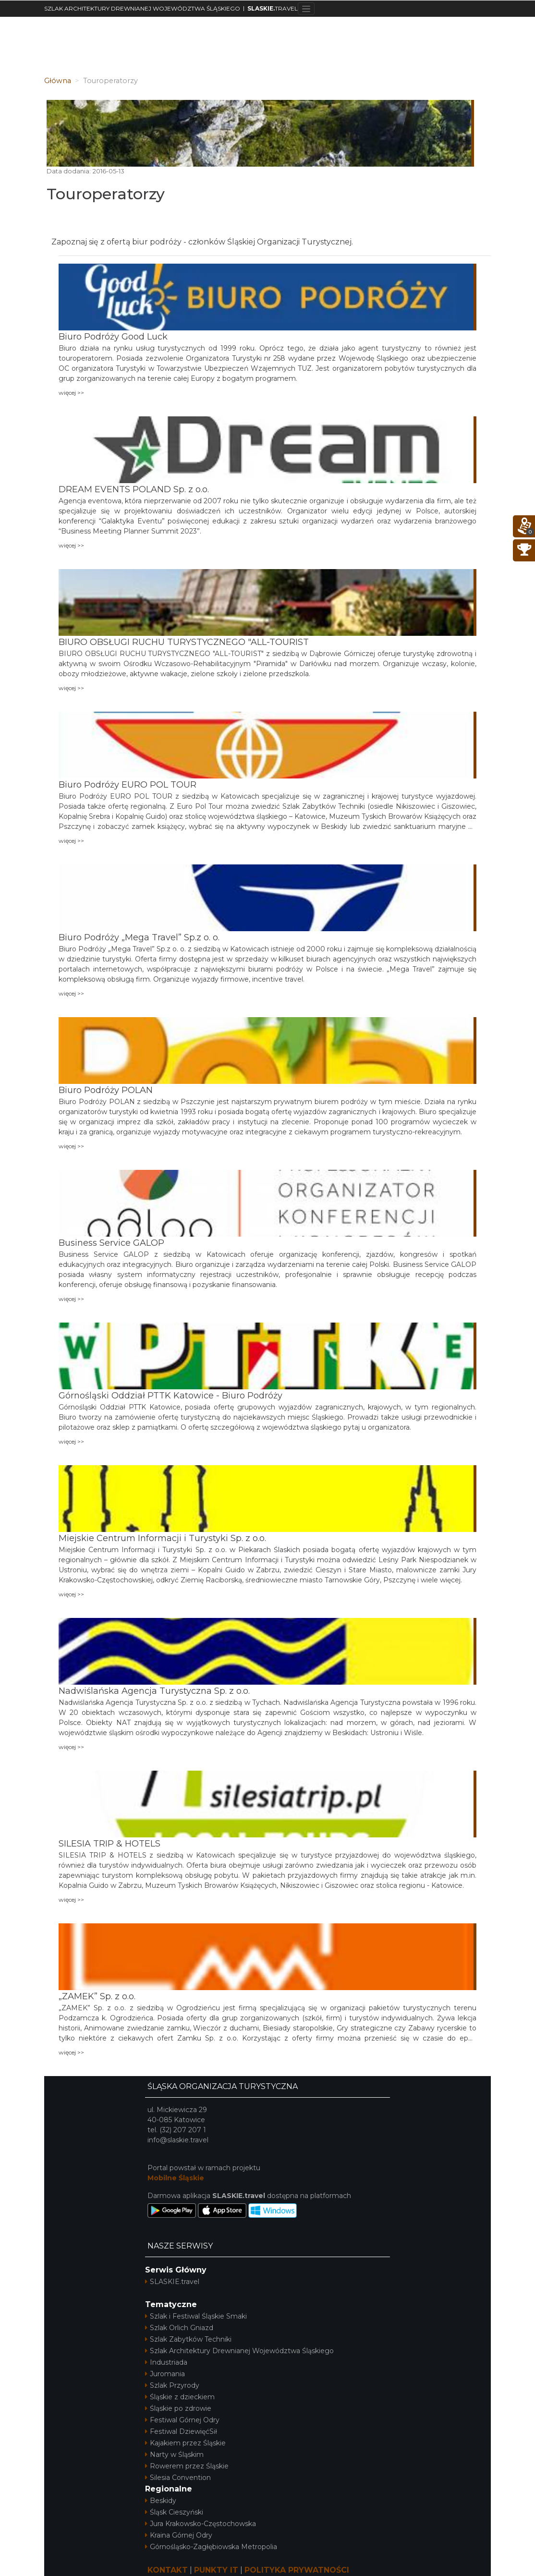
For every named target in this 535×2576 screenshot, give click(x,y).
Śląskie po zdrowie (178, 2408)
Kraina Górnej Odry (178, 2535)
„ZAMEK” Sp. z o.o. (97, 1996)
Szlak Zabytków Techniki (188, 2339)
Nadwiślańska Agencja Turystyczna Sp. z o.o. (154, 1691)
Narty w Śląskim (174, 2454)
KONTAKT (167, 2570)
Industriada (166, 2362)
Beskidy (160, 2500)
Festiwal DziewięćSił (181, 2431)
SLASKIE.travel (172, 2281)
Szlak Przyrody (172, 2385)
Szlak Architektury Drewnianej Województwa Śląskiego (239, 2350)
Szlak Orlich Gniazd (179, 2327)
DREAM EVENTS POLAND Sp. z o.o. (134, 489)
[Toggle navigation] (306, 8)
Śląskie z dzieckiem (180, 2397)
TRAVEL (272, 8)
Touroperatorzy (106, 193)
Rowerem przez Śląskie (187, 2466)
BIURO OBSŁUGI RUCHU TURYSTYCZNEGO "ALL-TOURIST (184, 642)
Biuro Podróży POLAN (106, 1090)
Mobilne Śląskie (175, 2178)
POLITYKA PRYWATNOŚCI (296, 2570)
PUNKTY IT (216, 2570)
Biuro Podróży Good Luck (113, 336)
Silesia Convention (178, 2477)
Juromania (165, 2373)
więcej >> (71, 392)
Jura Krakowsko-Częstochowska (200, 2523)
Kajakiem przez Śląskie (185, 2443)
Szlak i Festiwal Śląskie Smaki (196, 2316)
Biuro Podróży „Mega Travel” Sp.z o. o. (139, 937)
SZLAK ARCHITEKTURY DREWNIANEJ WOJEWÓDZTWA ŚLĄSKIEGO (142, 8)
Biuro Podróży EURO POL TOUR (127, 784)
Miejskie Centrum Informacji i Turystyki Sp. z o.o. (162, 1538)
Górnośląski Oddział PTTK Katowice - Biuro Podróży (170, 1395)
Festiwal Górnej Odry (182, 2420)
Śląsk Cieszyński (174, 2512)
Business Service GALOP (111, 1243)
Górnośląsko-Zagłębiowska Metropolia (211, 2546)
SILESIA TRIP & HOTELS (109, 1843)
